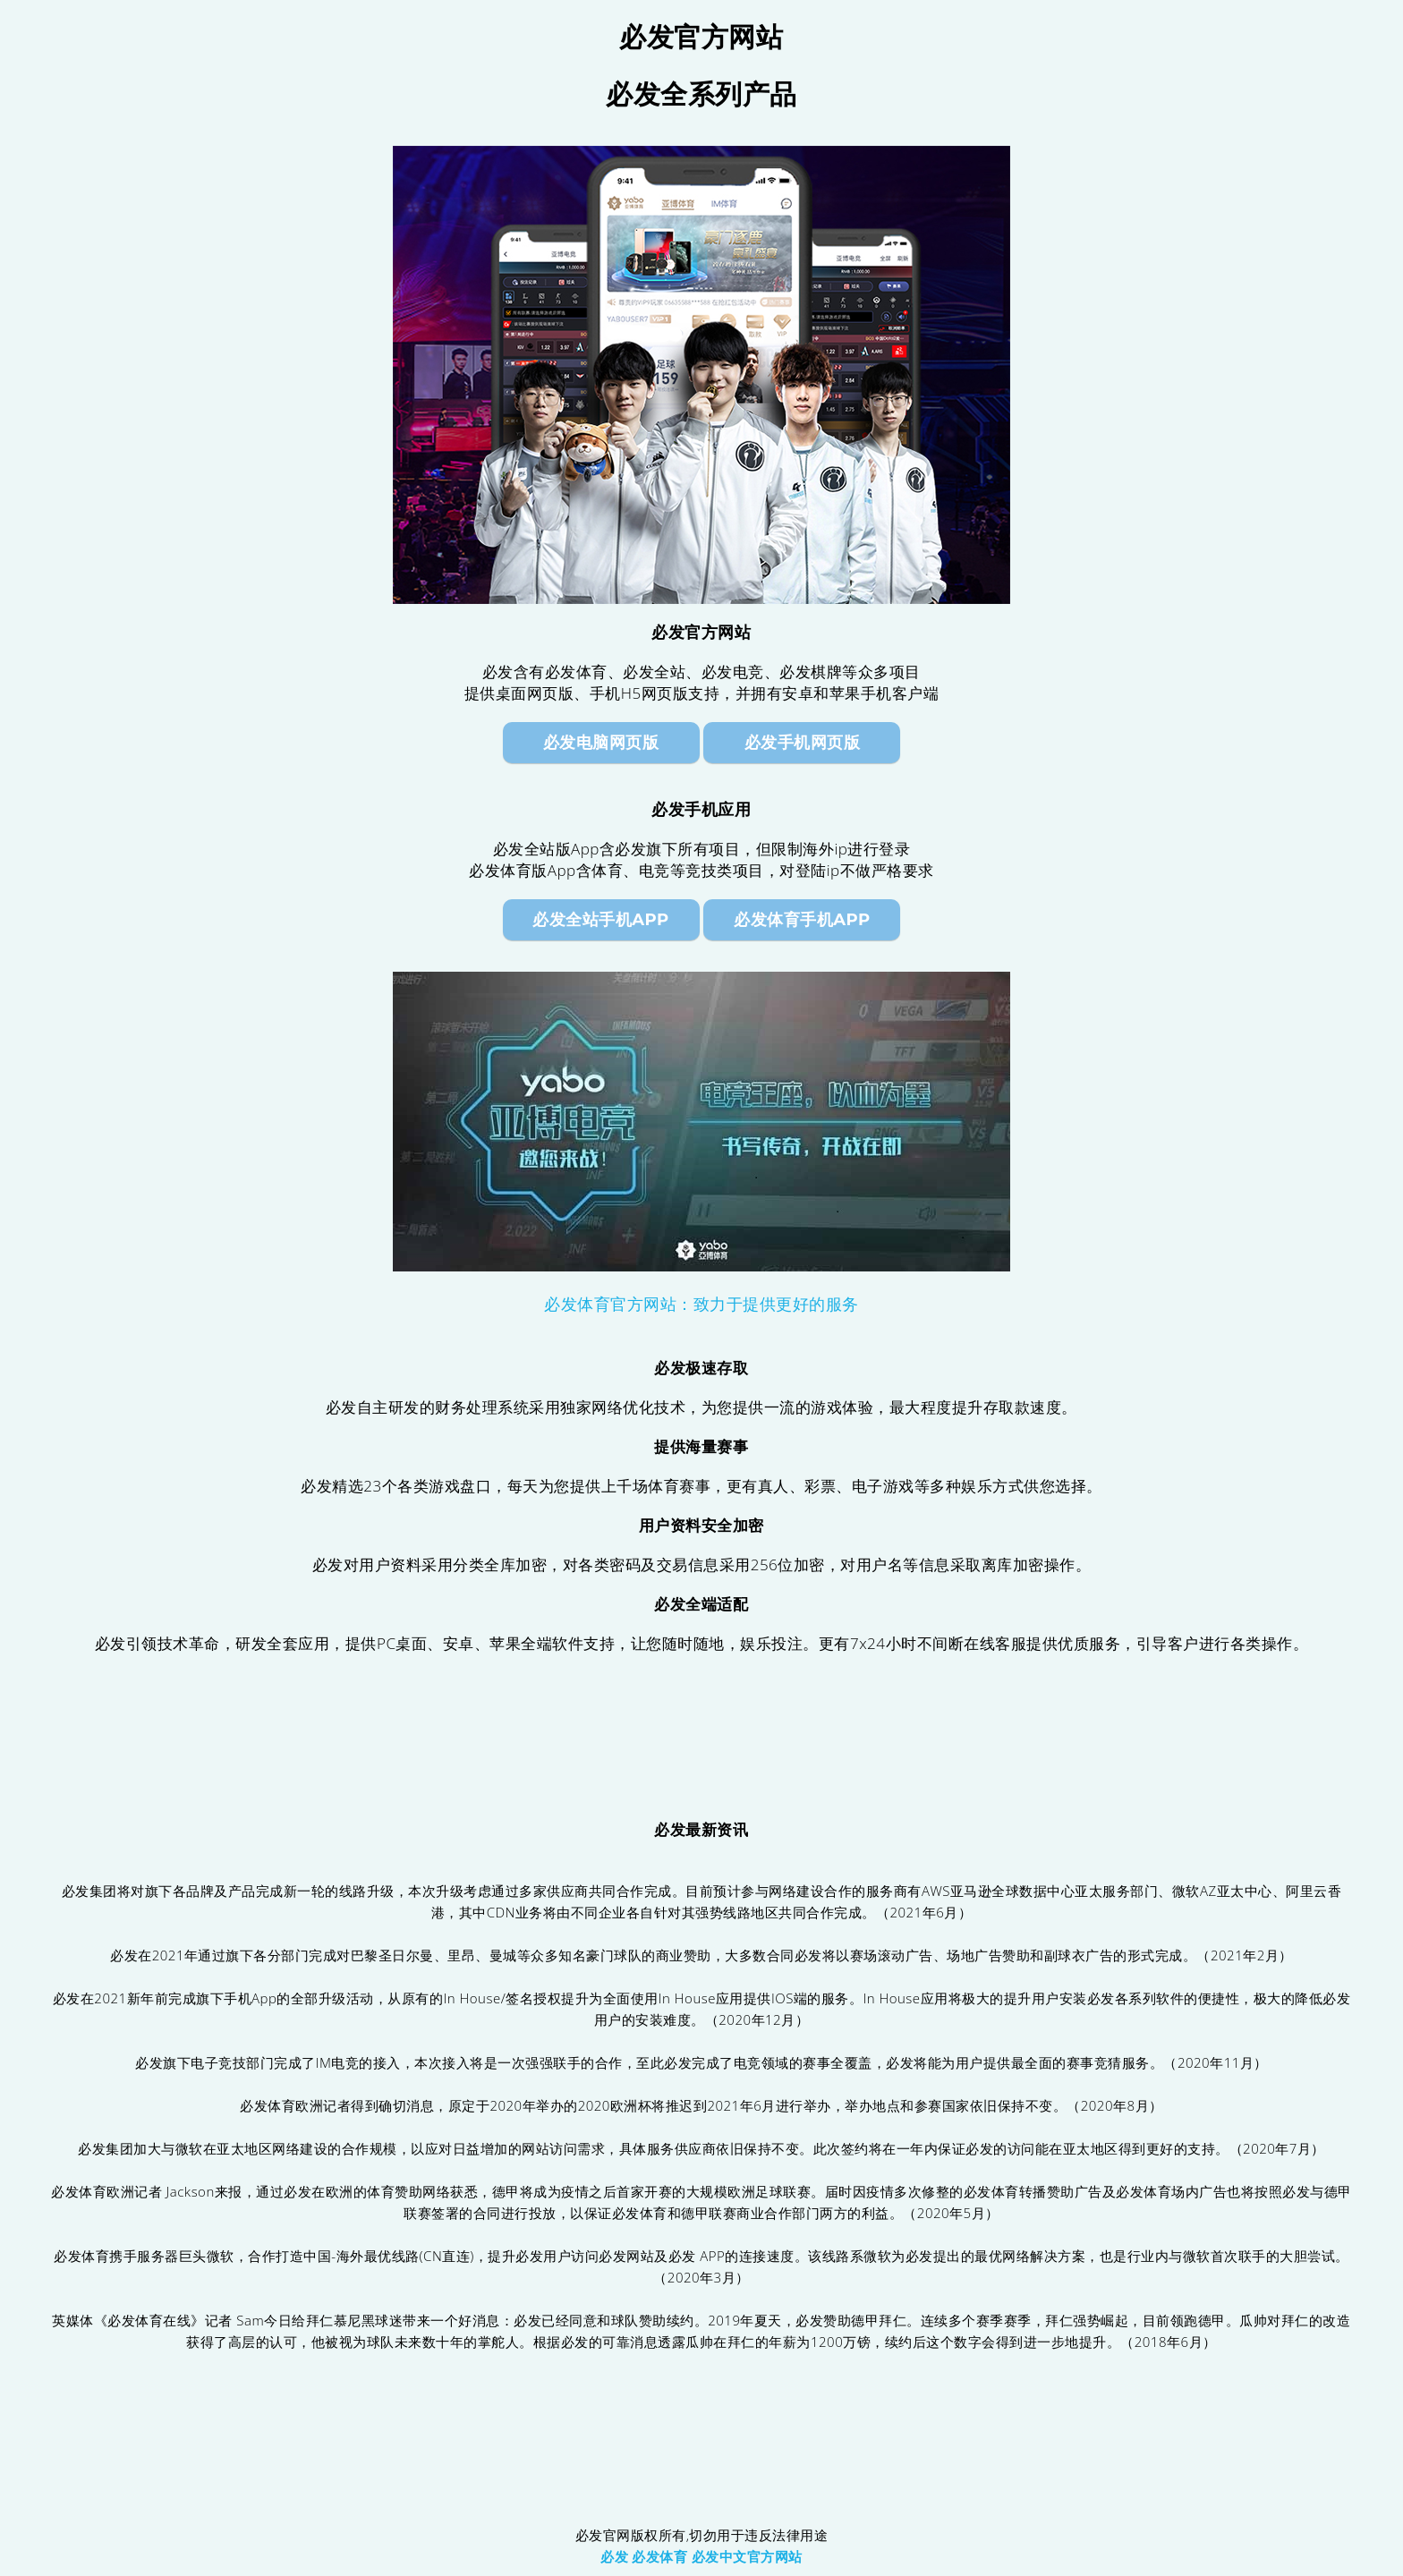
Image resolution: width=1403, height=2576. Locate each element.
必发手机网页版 (802, 742)
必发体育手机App (802, 920)
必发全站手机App (600, 920)
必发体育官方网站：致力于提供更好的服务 (701, 1304)
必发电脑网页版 (601, 742)
